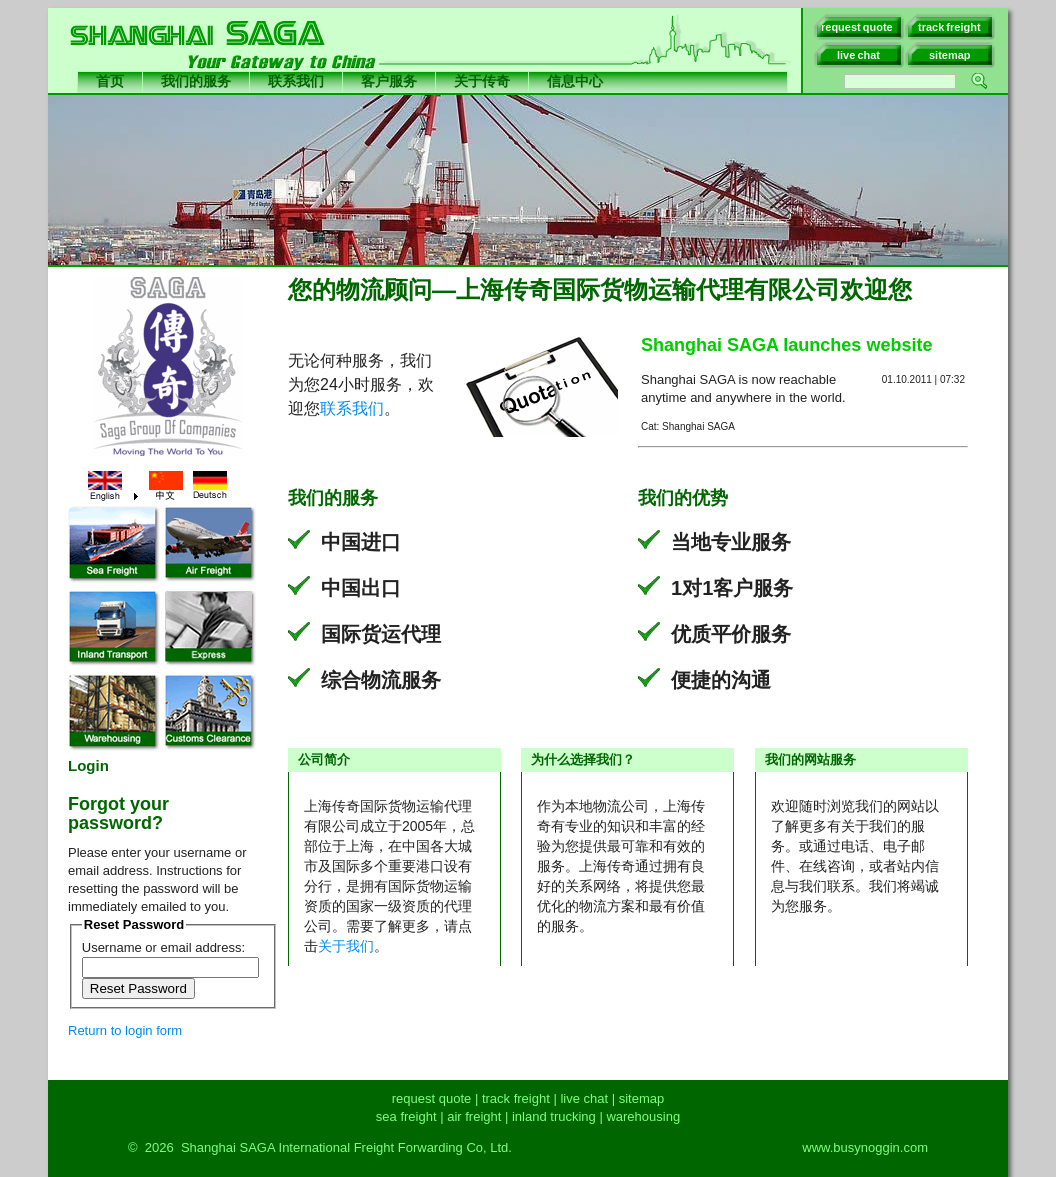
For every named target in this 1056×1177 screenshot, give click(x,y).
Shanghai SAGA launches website (786, 345)
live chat (584, 1098)
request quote (432, 1098)
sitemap (642, 1098)
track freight (516, 1098)
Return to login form (125, 1030)
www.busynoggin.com (865, 1147)
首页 (110, 81)
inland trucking (554, 1116)
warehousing (643, 1116)
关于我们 (346, 946)
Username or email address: (163, 947)
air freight (474, 1116)
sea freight (406, 1116)
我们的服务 (196, 81)
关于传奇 (482, 81)
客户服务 (389, 81)
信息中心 (575, 81)
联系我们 (296, 81)
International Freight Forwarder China (539, 102)
